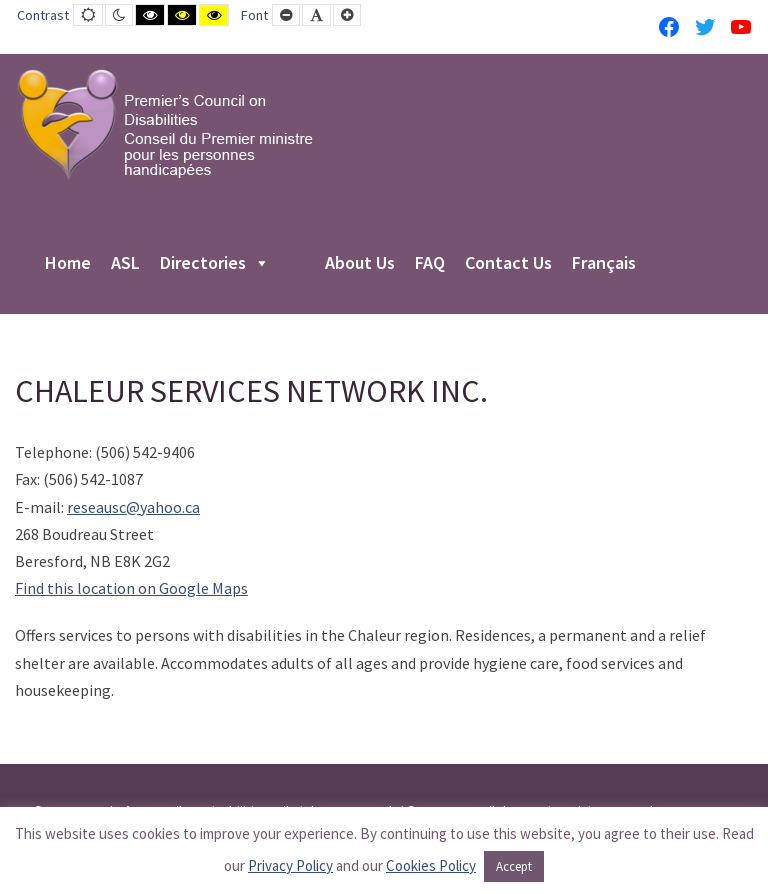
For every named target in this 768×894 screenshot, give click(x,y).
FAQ (430, 264)
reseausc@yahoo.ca (133, 507)
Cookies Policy (431, 865)
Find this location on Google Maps (131, 588)
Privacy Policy (290, 865)
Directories (215, 264)
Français (604, 264)
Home (68, 264)
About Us (360, 264)
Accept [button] (514, 866)
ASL (125, 264)
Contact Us (508, 264)
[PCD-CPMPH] (165, 124)
